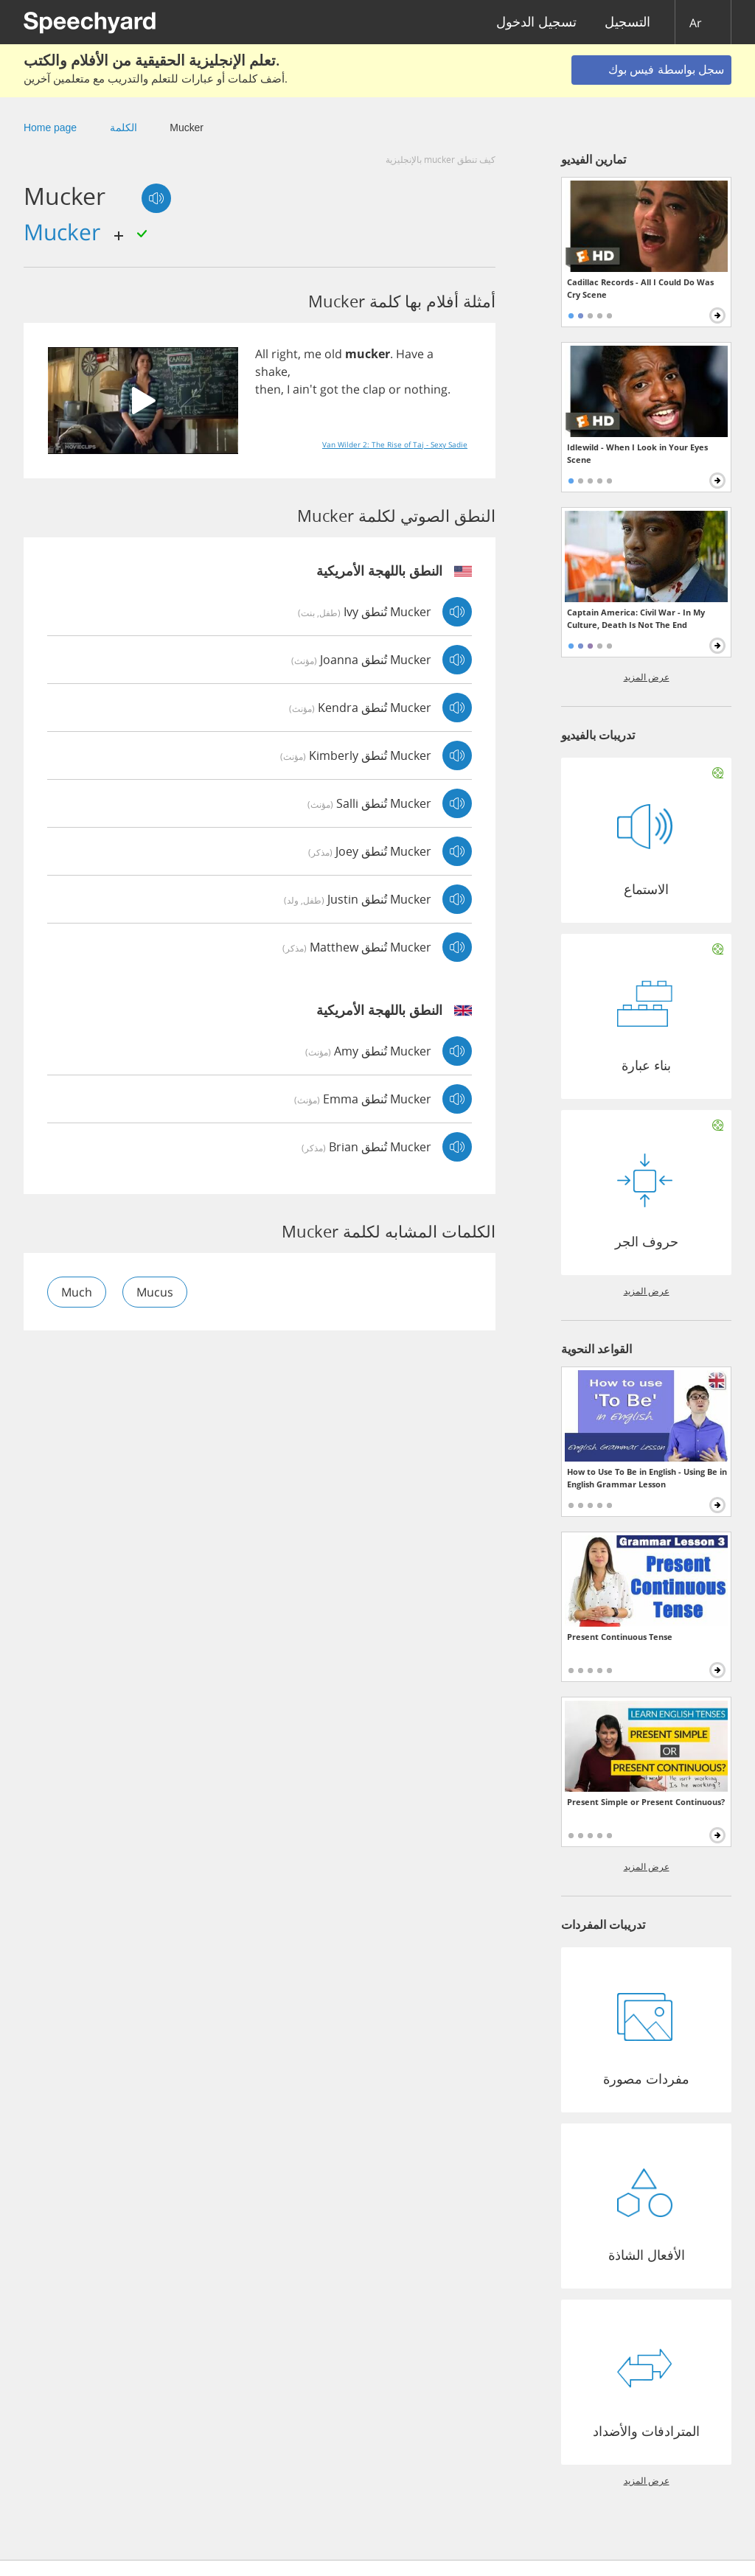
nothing (426, 389)
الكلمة (123, 127)
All (261, 354)
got (329, 389)
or (395, 389)
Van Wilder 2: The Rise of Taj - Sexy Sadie (394, 444)
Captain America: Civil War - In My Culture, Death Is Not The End (636, 618)
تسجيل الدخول (536, 22)
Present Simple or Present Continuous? (646, 1801)
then (268, 389)
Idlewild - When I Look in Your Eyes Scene (637, 453)
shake (271, 371)
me (312, 354)
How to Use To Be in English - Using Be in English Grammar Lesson (647, 1478)
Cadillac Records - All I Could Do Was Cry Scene (640, 288)
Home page (50, 127)
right (284, 354)
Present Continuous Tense (619, 1636)
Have (410, 354)
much (76, 1292)
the (350, 389)
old (333, 354)
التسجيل (627, 22)
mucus (154, 1292)
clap (374, 389)
